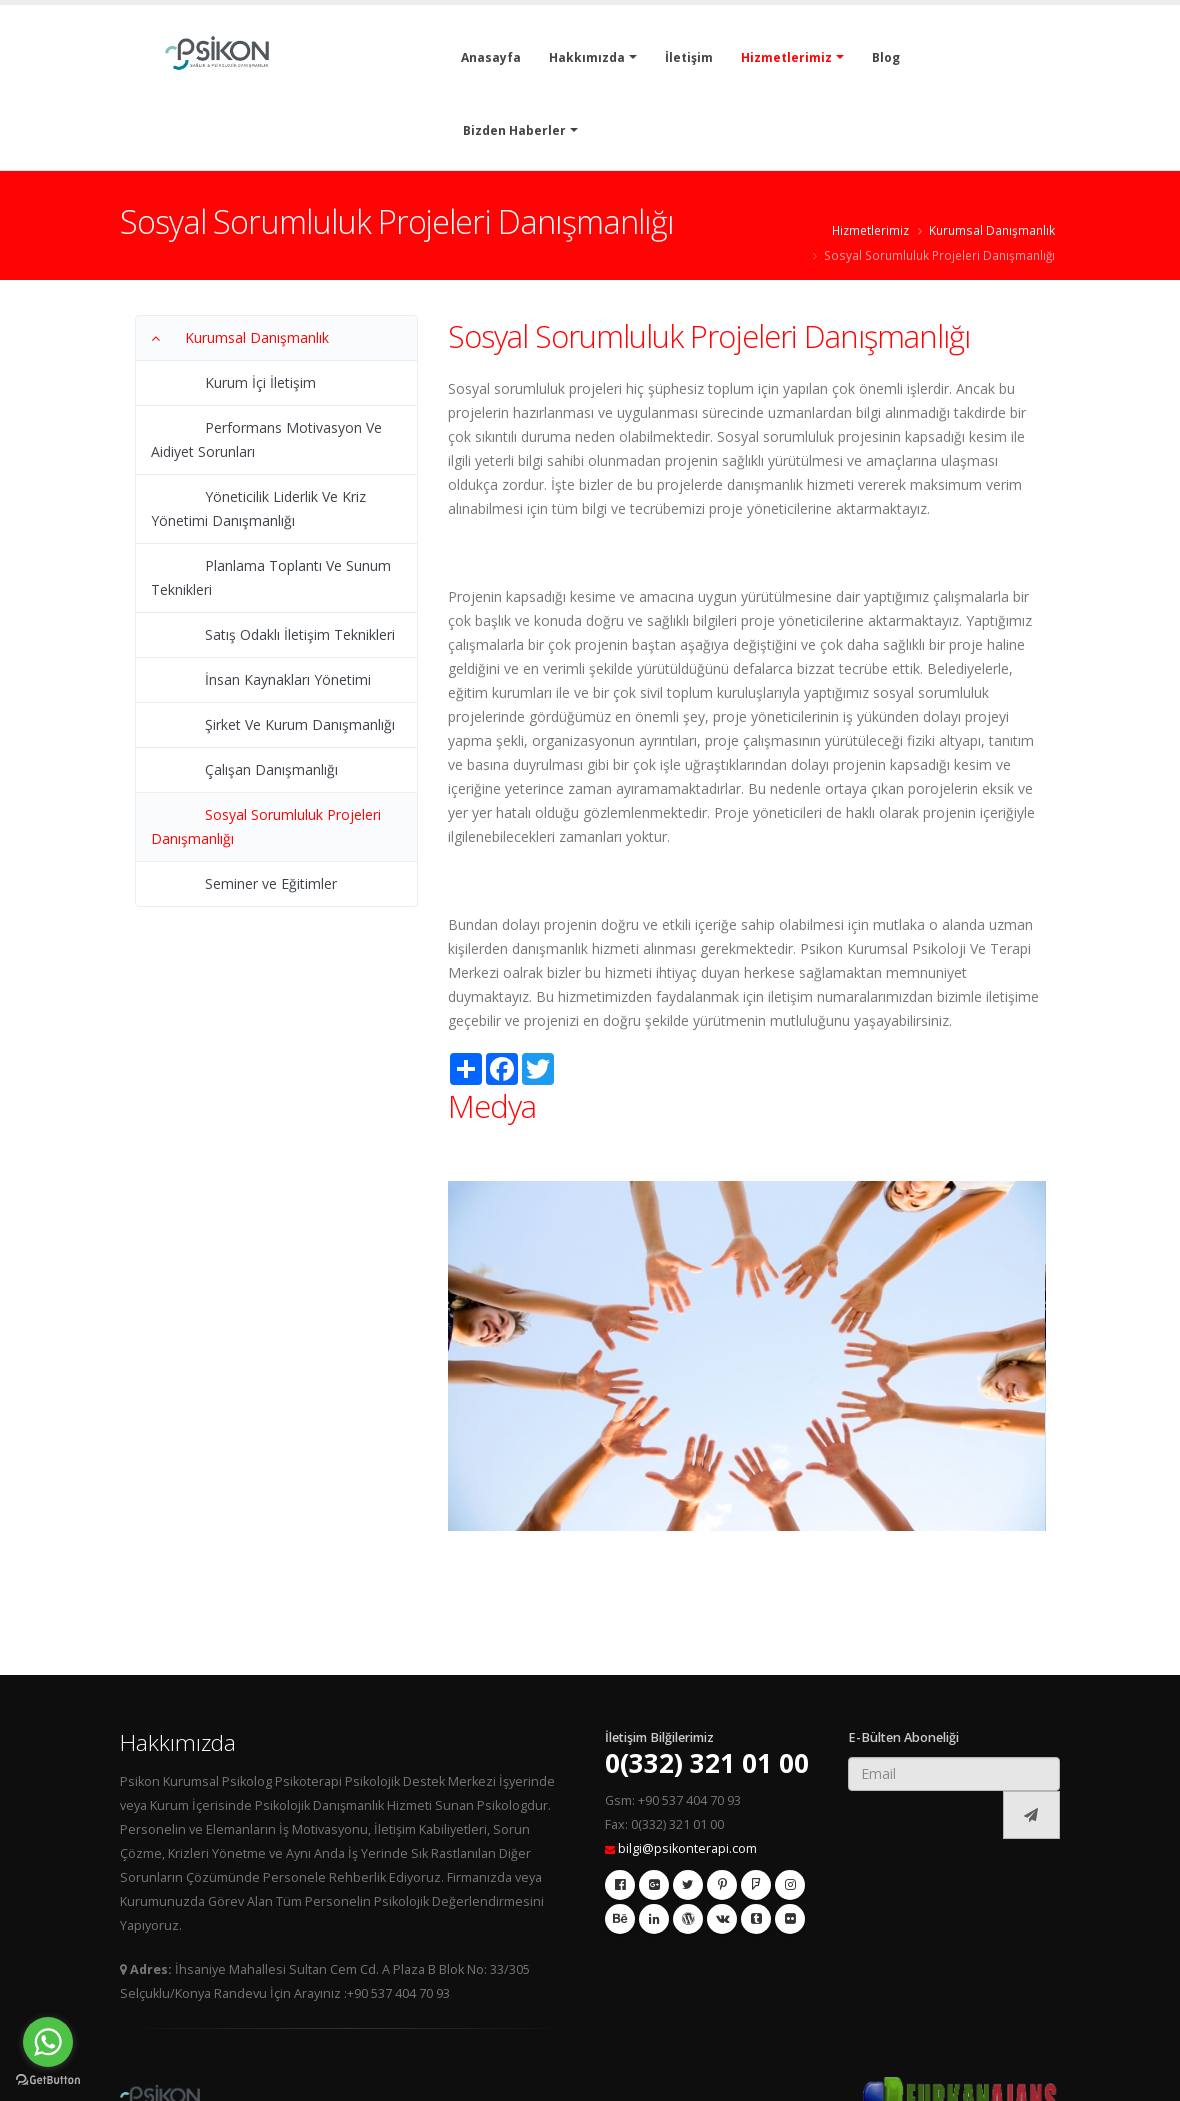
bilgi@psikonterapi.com (687, 1848)
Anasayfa (491, 57)
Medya (492, 1106)
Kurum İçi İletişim (260, 382)
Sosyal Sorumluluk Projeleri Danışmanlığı (939, 255)
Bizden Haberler (514, 130)
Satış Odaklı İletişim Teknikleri (300, 634)
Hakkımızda (587, 57)
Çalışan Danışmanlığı (271, 769)
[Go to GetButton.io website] (48, 2080)
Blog (886, 57)
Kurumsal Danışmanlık (992, 230)
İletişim (689, 57)
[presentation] (926, 1815)
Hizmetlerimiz (786, 57)
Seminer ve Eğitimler (271, 883)
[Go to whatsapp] (48, 2042)
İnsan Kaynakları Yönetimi (288, 679)
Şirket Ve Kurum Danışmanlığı (300, 724)
